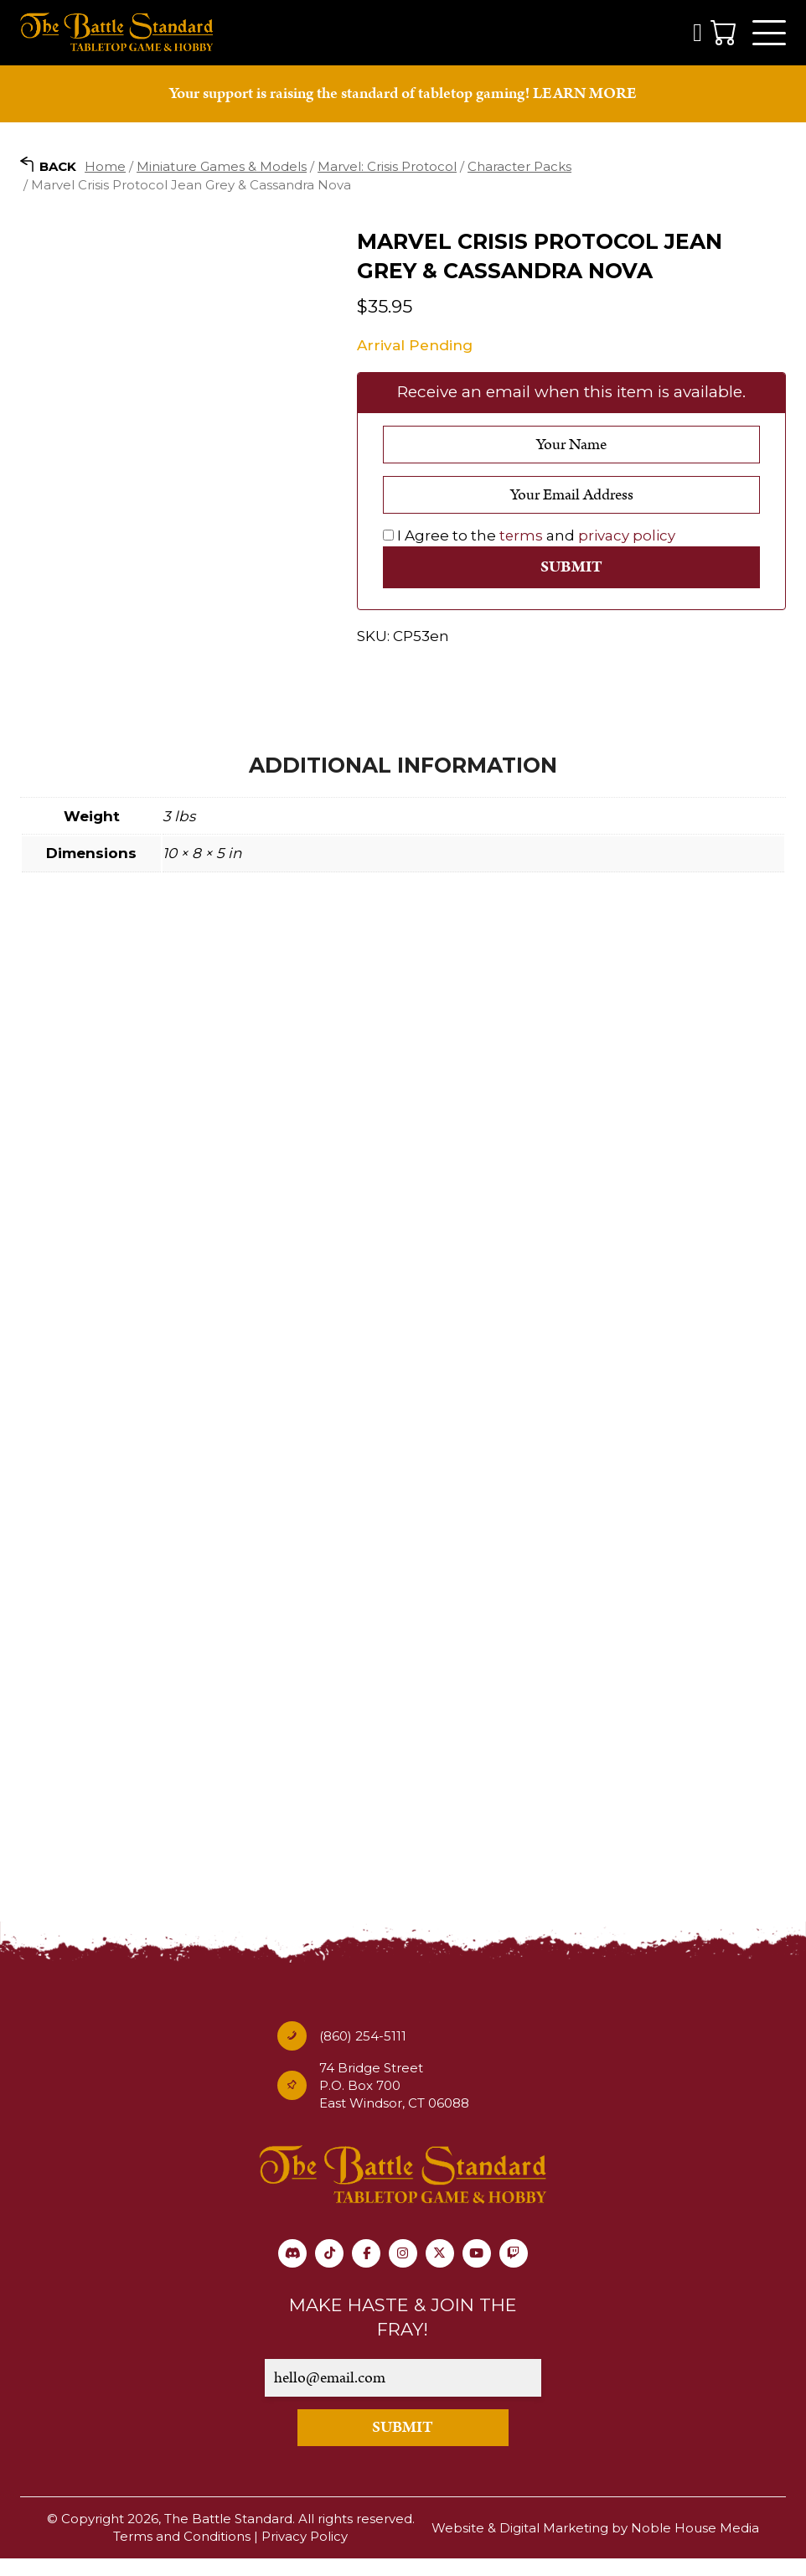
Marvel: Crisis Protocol (387, 167)
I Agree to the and (529, 537)
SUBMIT (402, 2445)
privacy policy (627, 537)
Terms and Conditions (182, 2555)
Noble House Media (695, 2546)
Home (105, 167)
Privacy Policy (304, 2555)
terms (521, 537)
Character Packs (519, 167)
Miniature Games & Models (222, 167)
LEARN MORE (585, 95)
